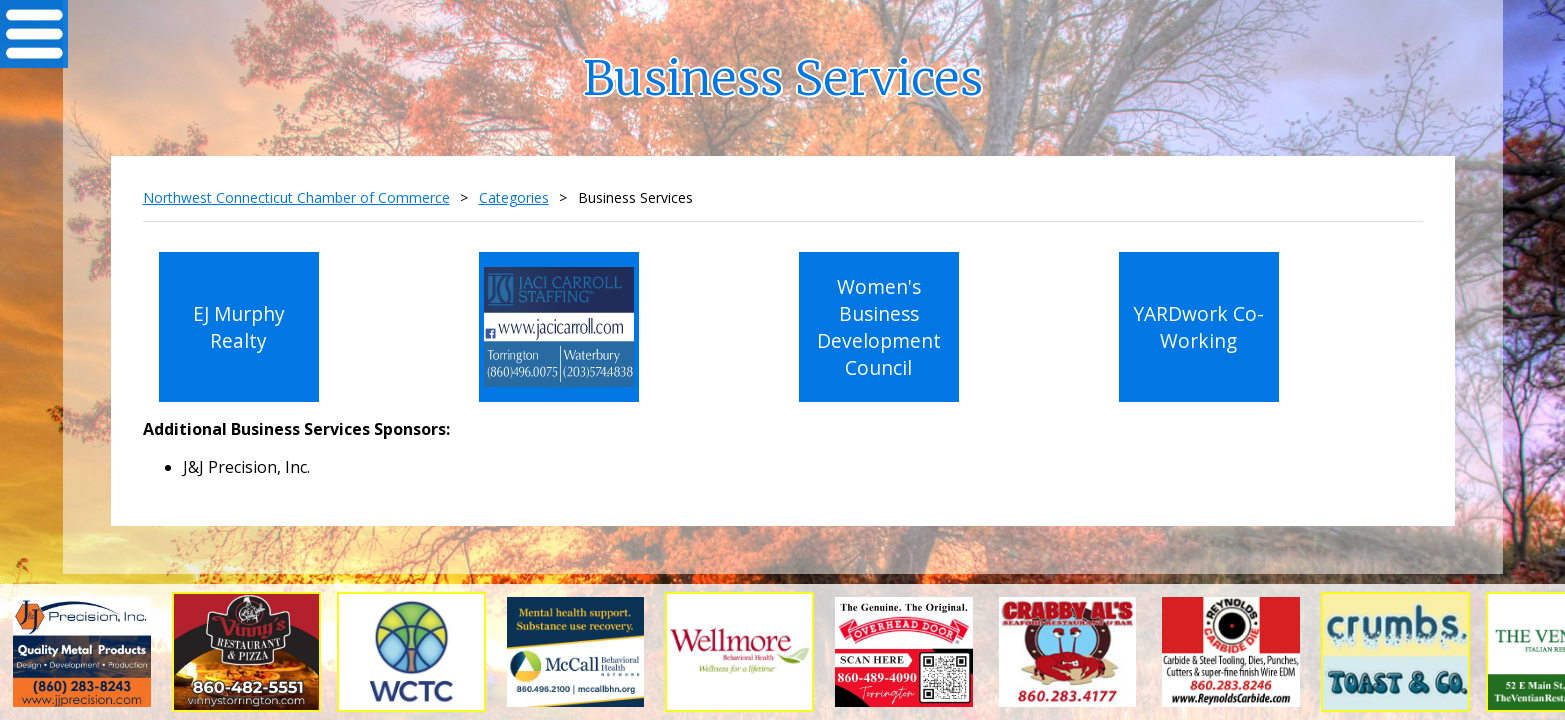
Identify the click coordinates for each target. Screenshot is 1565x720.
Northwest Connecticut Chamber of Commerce (296, 197)
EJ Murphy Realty (239, 327)
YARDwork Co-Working (1198, 327)
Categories (514, 197)
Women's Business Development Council (879, 327)
